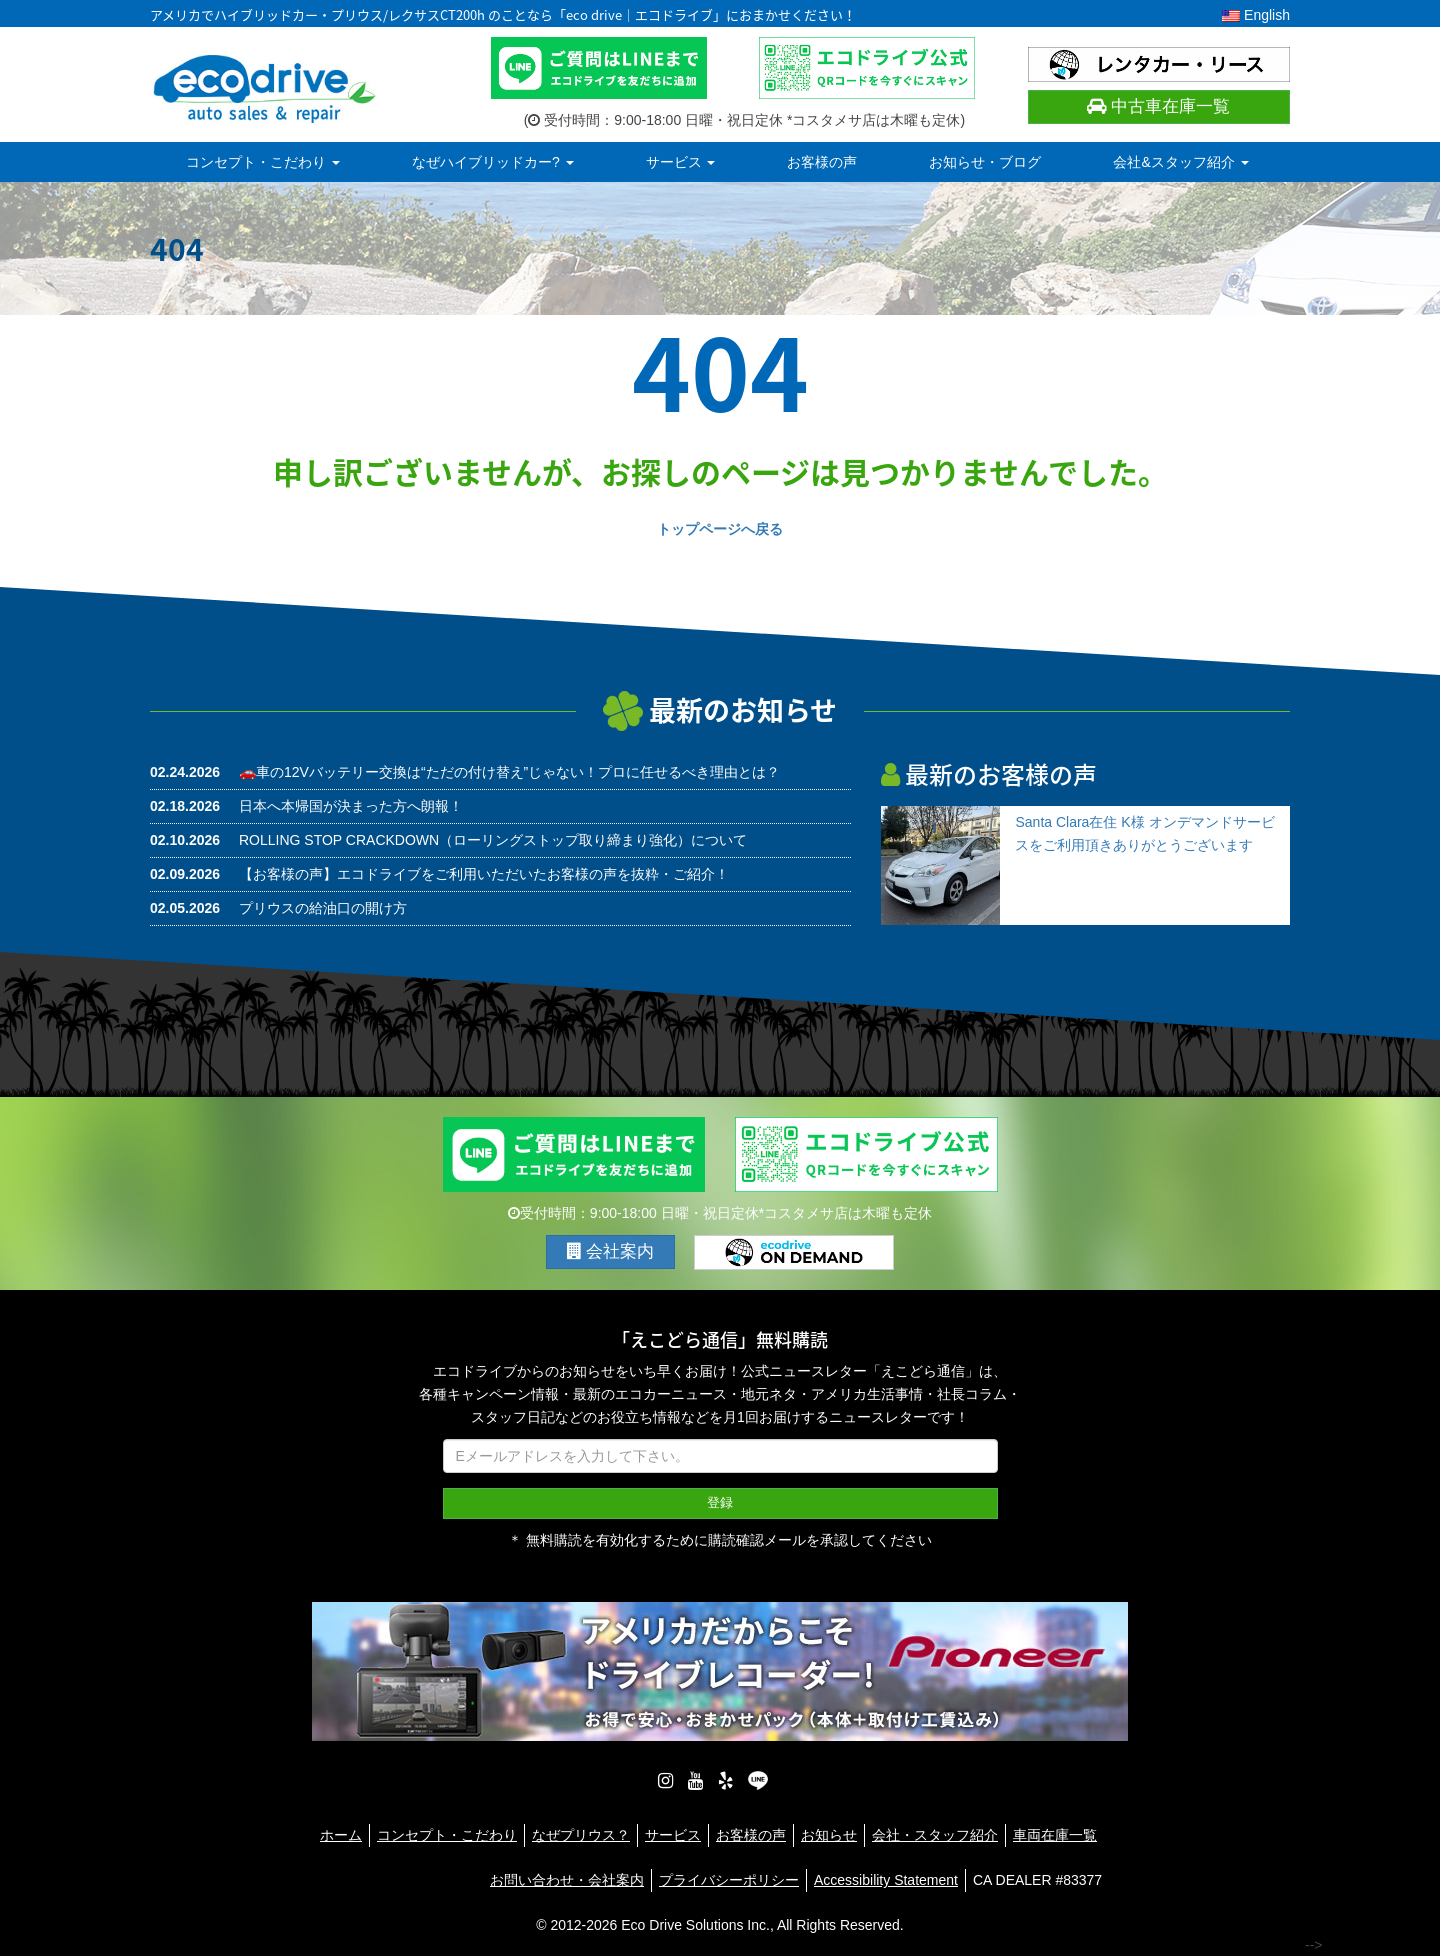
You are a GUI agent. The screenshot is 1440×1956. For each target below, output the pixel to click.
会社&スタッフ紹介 (1180, 162)
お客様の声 (822, 162)
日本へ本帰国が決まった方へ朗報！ (351, 806)
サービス (681, 162)
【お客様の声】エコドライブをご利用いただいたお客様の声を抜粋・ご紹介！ (484, 874)
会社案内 (611, 1251)
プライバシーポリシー (729, 1879)
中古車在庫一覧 (1158, 106)
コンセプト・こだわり (263, 162)
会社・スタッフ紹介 (935, 1834)
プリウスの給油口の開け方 (323, 908)
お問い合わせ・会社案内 (567, 1879)
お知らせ (829, 1834)
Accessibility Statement (886, 1879)
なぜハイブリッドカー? (493, 162)
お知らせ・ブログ (985, 162)
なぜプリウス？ (581, 1834)
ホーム (341, 1834)
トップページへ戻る (720, 529)
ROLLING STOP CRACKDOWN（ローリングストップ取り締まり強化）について (493, 840)
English (1256, 15)
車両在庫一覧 (1055, 1834)
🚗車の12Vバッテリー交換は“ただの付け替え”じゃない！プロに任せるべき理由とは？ (509, 772)
